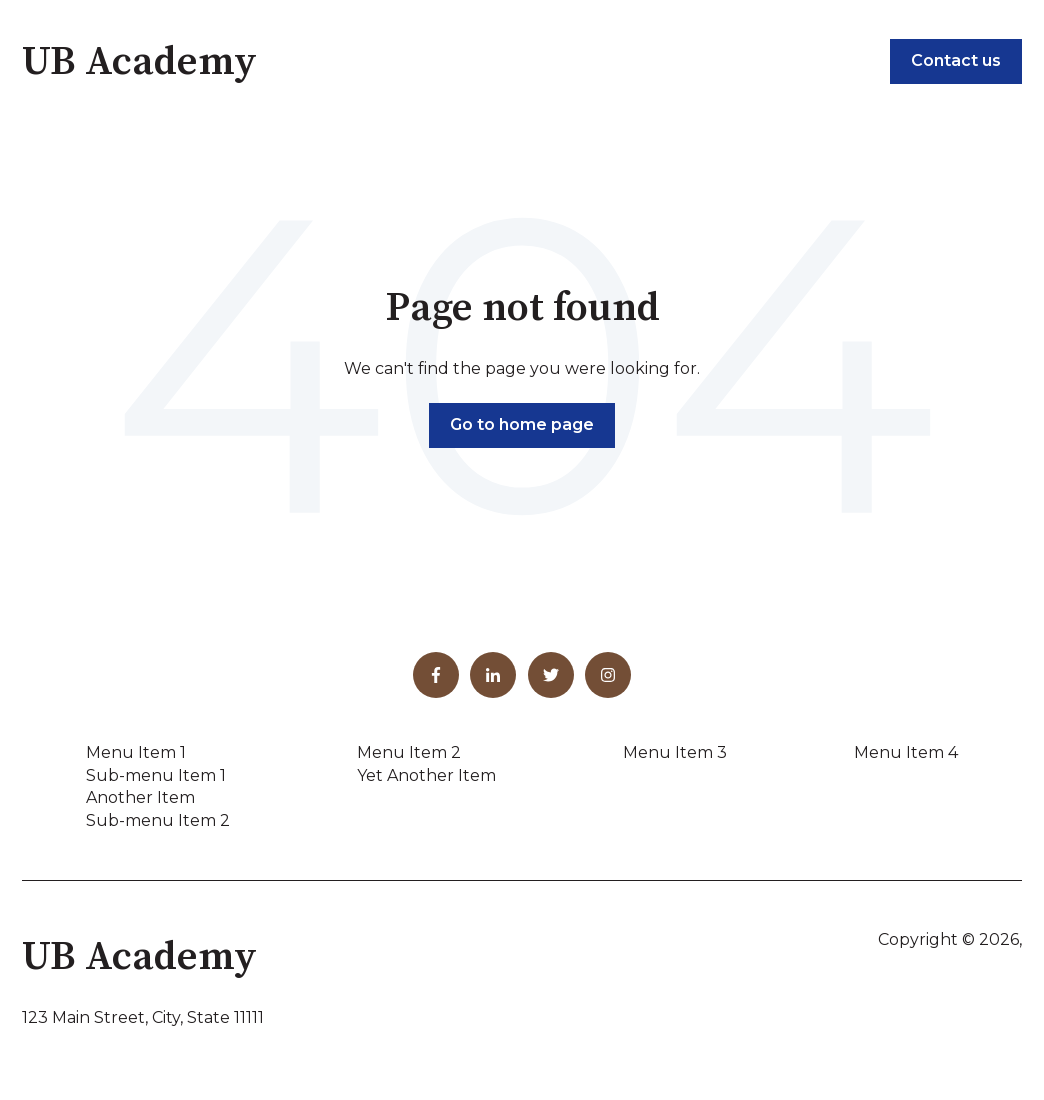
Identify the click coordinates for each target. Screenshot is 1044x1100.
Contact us (956, 60)
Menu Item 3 (675, 752)
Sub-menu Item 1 (156, 775)
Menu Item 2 (409, 752)
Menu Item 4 (906, 752)
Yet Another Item (426, 775)
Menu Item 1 (136, 752)
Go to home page (522, 424)
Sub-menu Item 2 (158, 820)
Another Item (140, 797)
